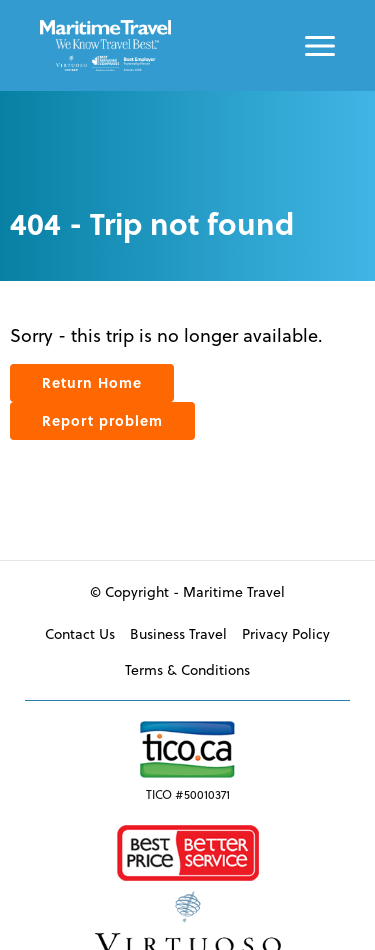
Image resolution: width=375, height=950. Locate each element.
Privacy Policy (286, 633)
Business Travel (178, 633)
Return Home (92, 382)
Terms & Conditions (187, 669)
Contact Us (80, 633)
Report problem (102, 420)
